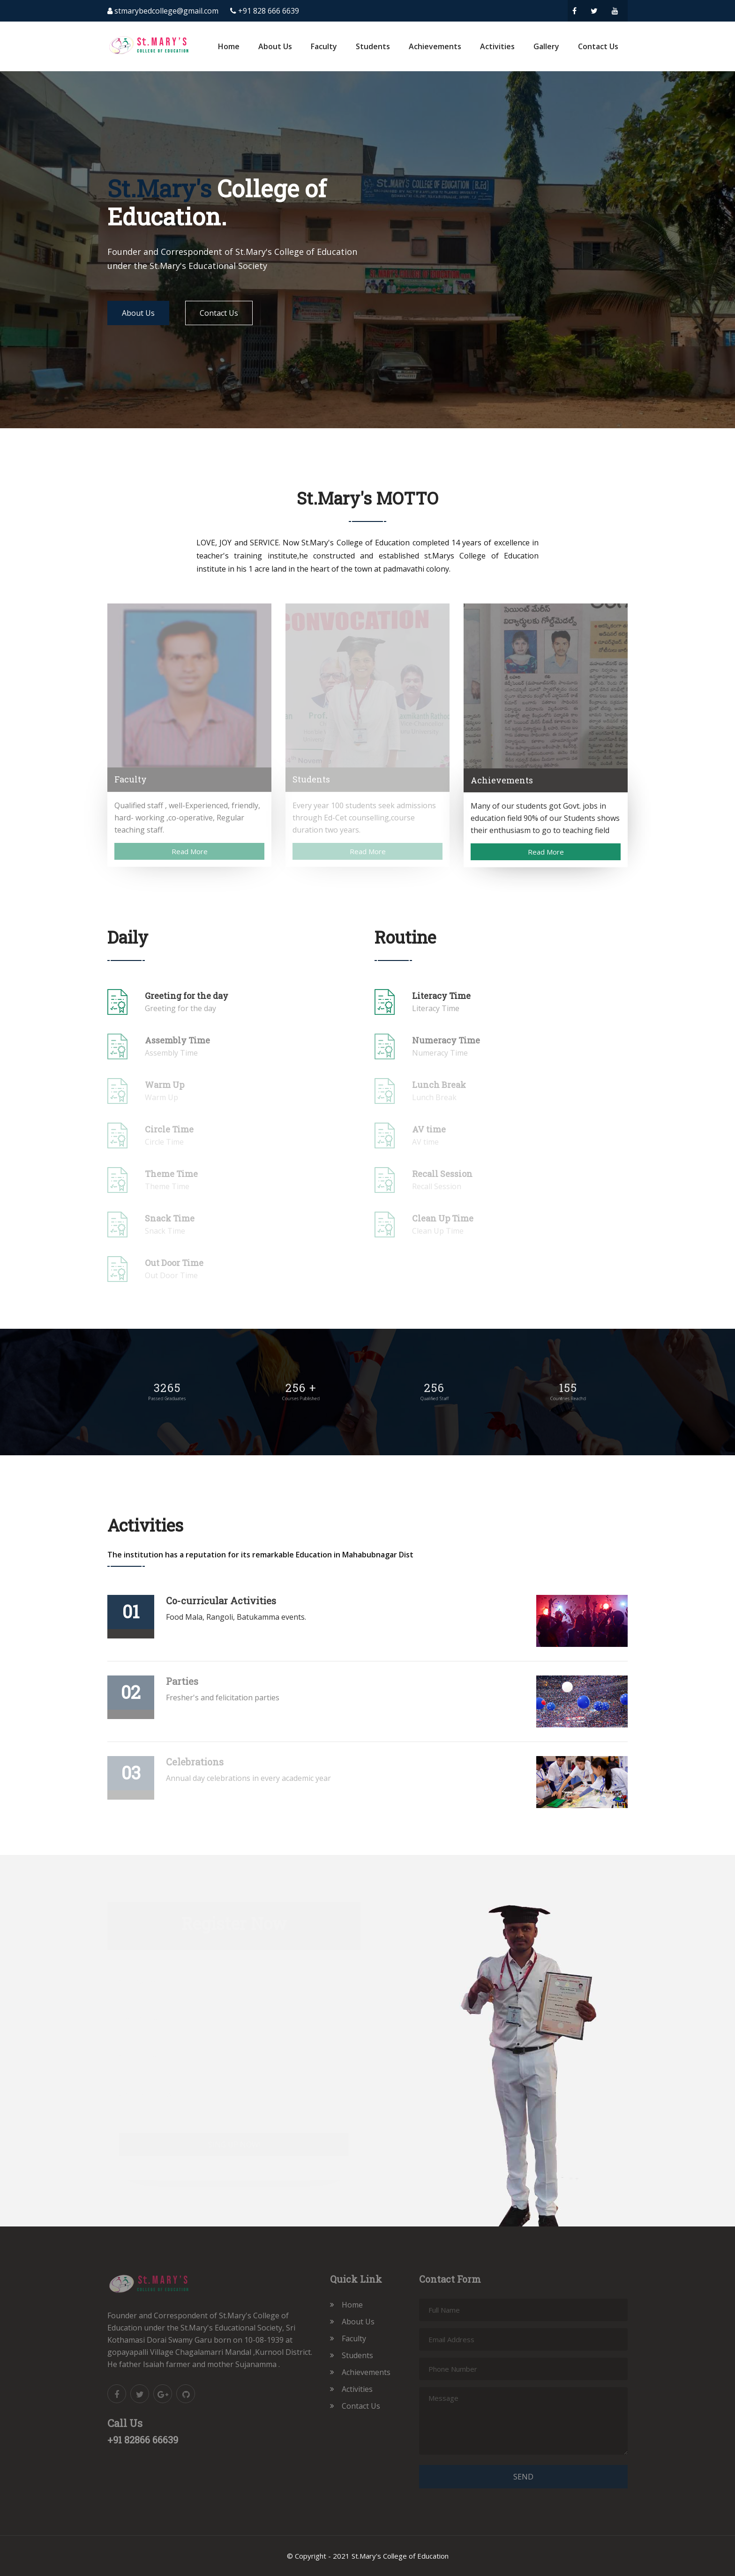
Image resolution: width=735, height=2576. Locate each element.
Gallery (546, 46)
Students (373, 46)
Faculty (324, 46)
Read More (190, 851)
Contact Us (598, 46)
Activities (497, 46)
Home (229, 46)
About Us (275, 46)
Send (523, 2477)
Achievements (435, 46)
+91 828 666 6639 (268, 11)
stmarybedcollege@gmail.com (166, 11)
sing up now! (234, 2144)
